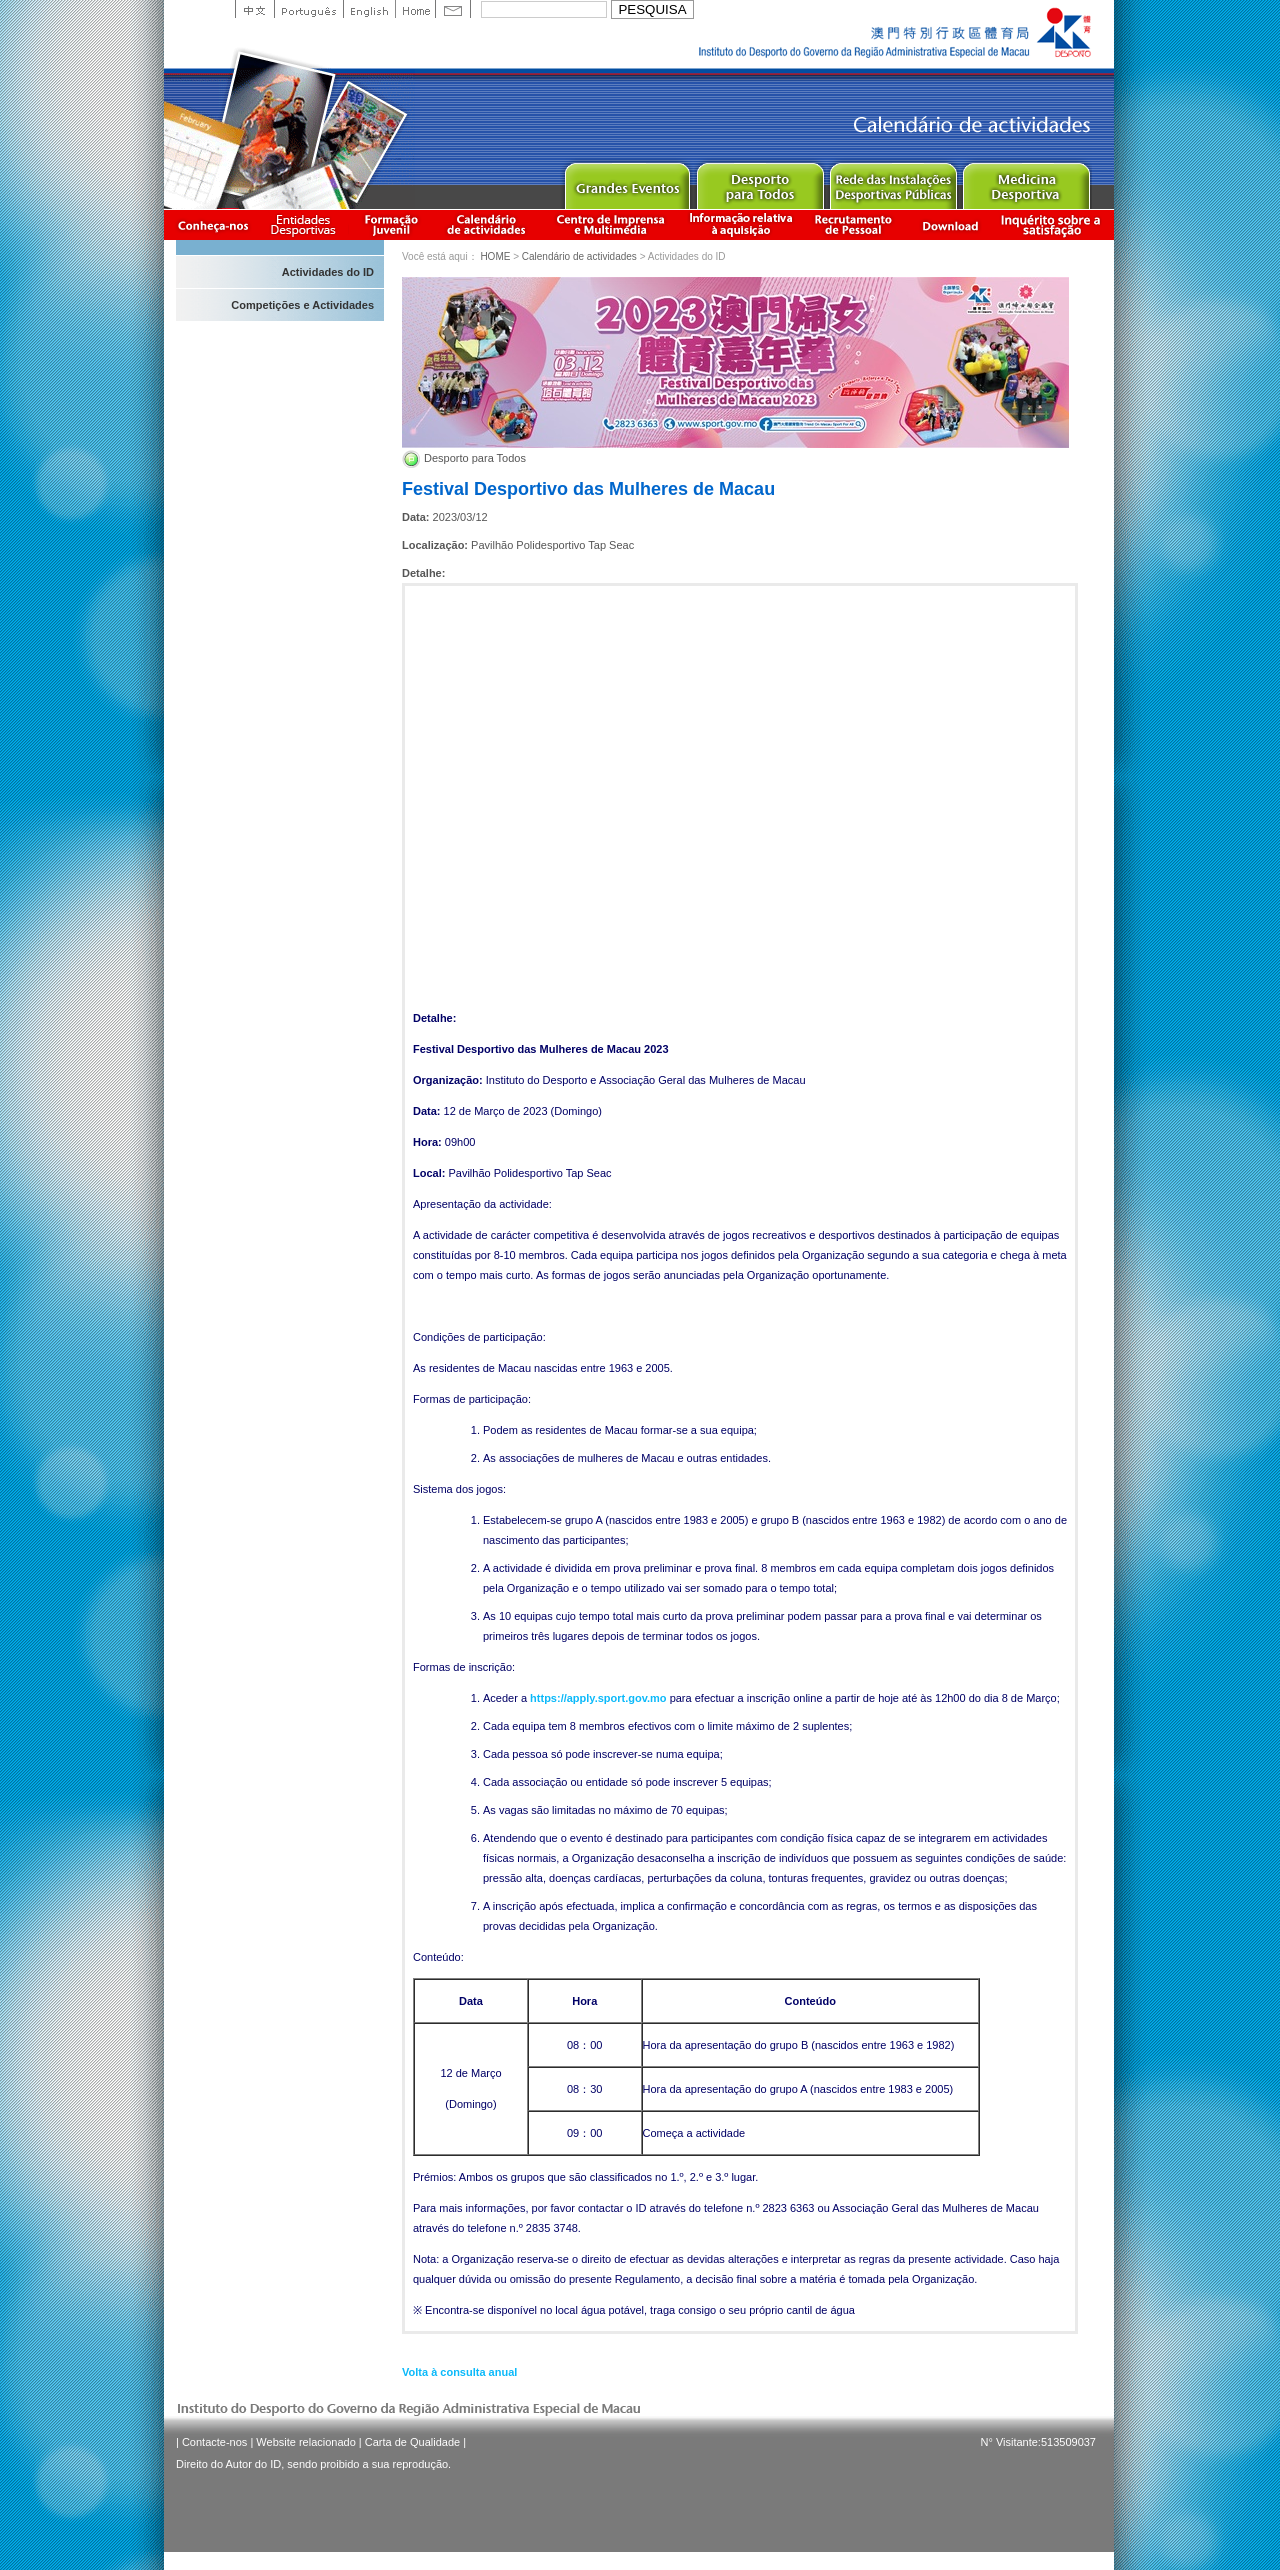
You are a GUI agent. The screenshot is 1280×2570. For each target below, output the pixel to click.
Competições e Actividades (302, 305)
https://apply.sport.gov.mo (598, 1698)
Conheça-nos (213, 224)
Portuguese (308, 9)
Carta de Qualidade (412, 2442)
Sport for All (759, 181)
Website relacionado (305, 2442)
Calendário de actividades (487, 224)
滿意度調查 (1054, 224)
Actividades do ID (328, 272)
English (369, 9)
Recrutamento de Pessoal (854, 224)
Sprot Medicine (1025, 181)
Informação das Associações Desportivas (306, 224)
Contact (453, 9)
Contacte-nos (214, 2442)
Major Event (626, 181)
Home (415, 9)
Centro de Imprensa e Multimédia (611, 224)
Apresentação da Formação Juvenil (391, 224)
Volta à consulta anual (459, 2372)
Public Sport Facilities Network (892, 181)
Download (950, 224)
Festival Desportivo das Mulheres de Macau (588, 489)
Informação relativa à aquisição (741, 224)
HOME (495, 256)
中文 (254, 9)
